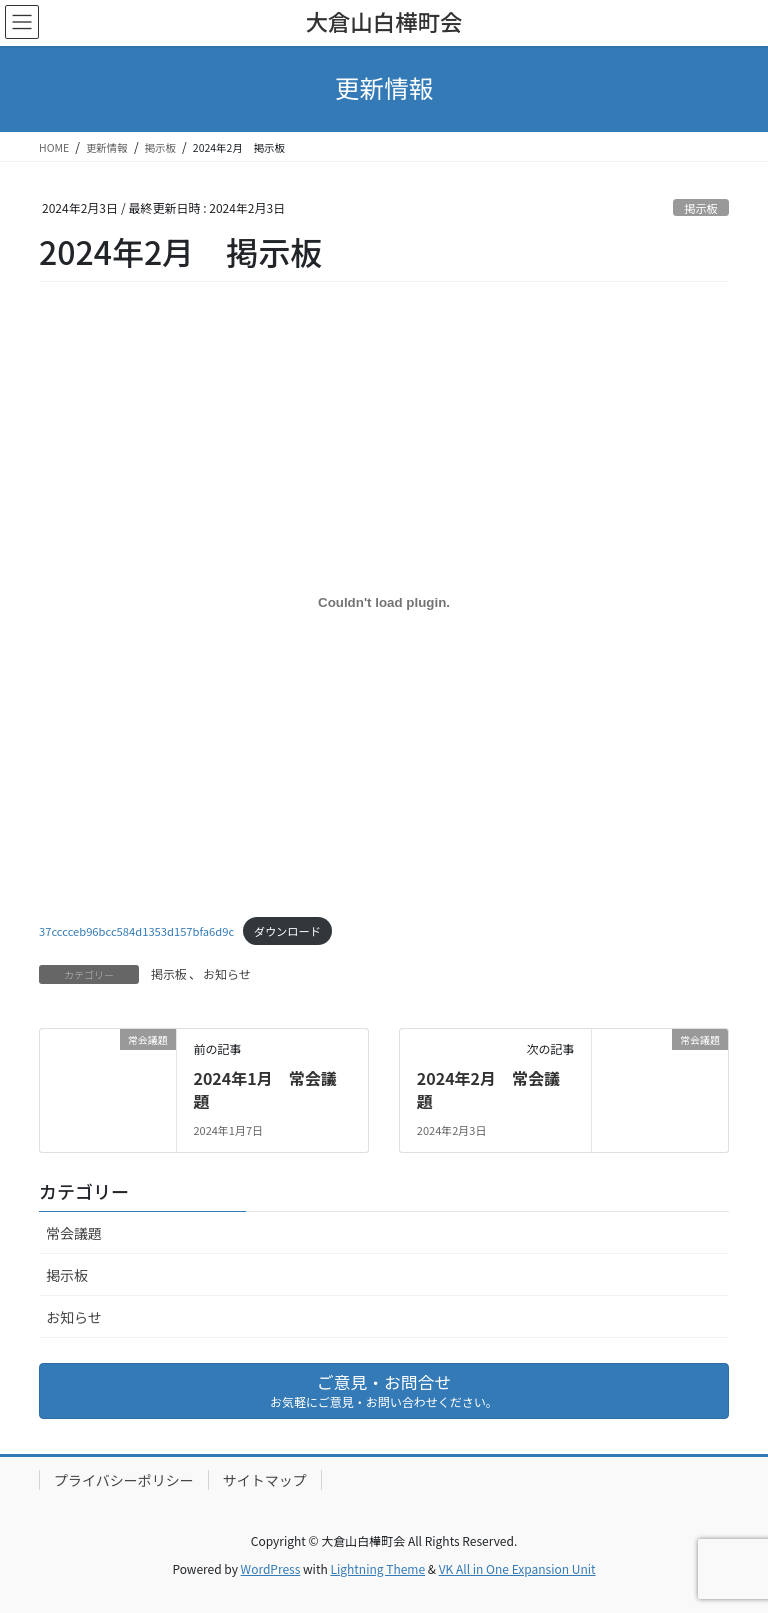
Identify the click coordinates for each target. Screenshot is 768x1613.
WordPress (271, 1568)
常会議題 (74, 1233)
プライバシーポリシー (124, 1480)
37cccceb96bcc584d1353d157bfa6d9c (136, 931)
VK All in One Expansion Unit (517, 1568)
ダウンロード (287, 931)
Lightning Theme (377, 1568)
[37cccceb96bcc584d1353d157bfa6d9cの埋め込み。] (384, 603)
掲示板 (701, 208)
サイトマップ (265, 1480)
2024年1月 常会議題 (264, 1089)
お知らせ (227, 973)
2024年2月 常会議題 (488, 1089)
